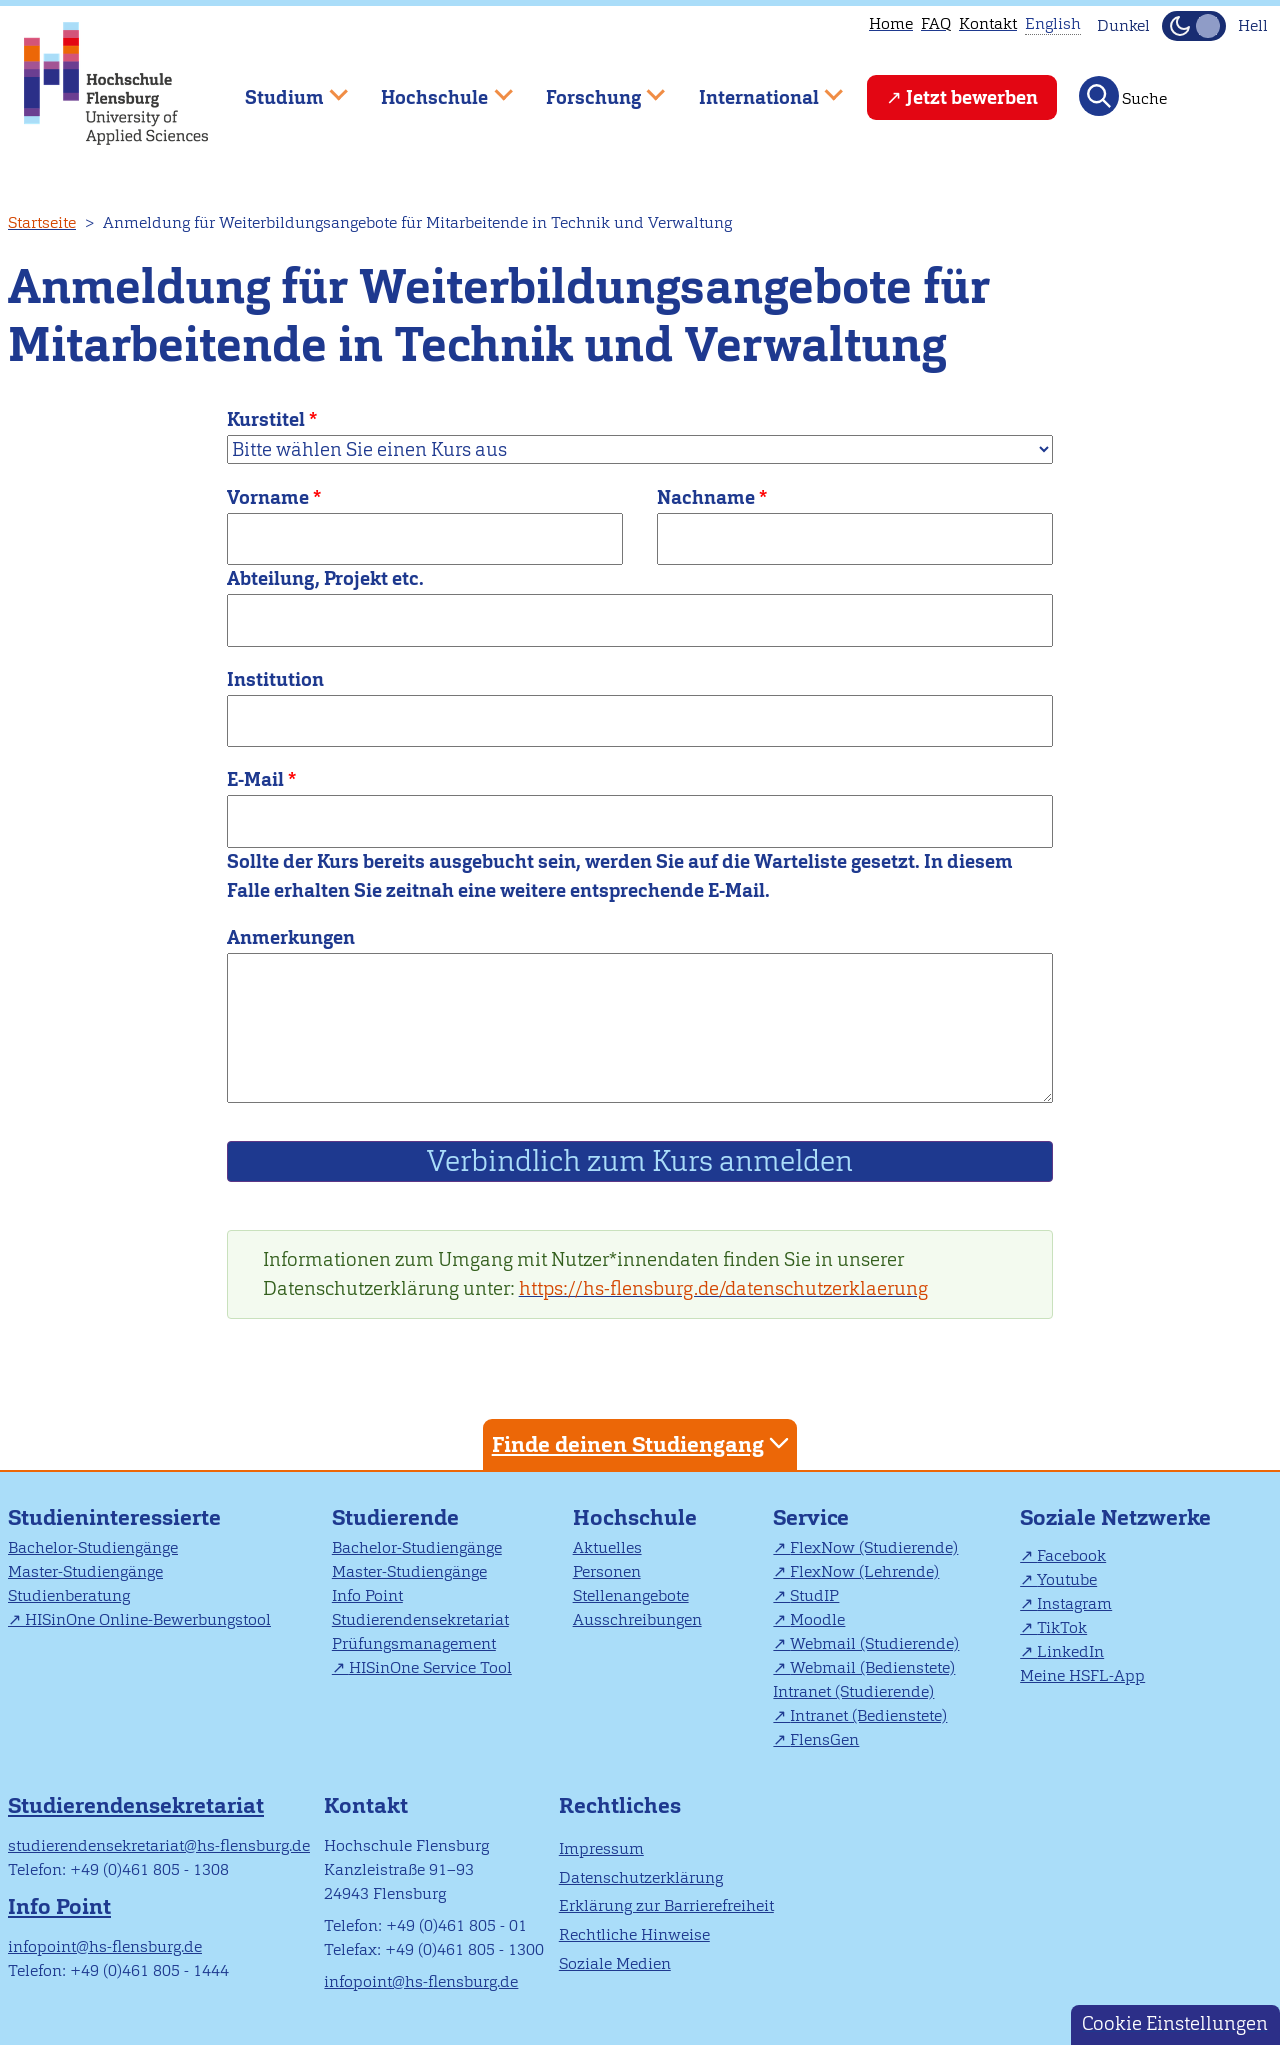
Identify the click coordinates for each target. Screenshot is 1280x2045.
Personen (607, 1571)
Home (891, 23)
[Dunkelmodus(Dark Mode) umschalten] (1194, 26)
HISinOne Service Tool (430, 1667)
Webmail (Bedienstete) (872, 1667)
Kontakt (988, 23)
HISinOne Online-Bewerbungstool (148, 1619)
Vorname (268, 497)
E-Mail (255, 779)
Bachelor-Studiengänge (93, 1547)
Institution (275, 679)
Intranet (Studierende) (853, 1691)
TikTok (1062, 1627)
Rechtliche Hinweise (634, 1934)
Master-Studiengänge (85, 1571)
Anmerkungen (291, 937)
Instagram (1074, 1603)
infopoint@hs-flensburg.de (105, 1946)
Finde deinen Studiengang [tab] (643, 1443)
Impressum (601, 1848)
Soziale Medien (615, 1963)
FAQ (936, 23)
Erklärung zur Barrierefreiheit (666, 1905)
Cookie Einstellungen (1175, 2023)
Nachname (706, 497)
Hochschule (635, 1517)
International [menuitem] (756, 88)
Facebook (1071, 1555)
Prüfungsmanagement (414, 1643)
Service (811, 1517)
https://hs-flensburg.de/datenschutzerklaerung (723, 1288)
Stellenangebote (631, 1595)
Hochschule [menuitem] (433, 88)
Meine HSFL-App (1082, 1675)
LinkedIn (1070, 1651)
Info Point (367, 1595)
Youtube (1067, 1579)
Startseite (42, 222)
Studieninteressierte (114, 1517)
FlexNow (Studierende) (874, 1547)
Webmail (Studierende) (874, 1643)
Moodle (817, 1619)
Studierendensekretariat (420, 1619)
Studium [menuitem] (282, 88)
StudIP (814, 1595)
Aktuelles (607, 1547)
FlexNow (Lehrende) (864, 1571)
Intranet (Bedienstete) (868, 1715)
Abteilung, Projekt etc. (325, 578)
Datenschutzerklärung (641, 1877)
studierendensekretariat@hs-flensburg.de (159, 1845)
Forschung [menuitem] (591, 88)
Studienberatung (69, 1595)
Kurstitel (266, 419)
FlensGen (824, 1739)
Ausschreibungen (637, 1619)
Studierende (395, 1517)
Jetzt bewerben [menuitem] (972, 97)
